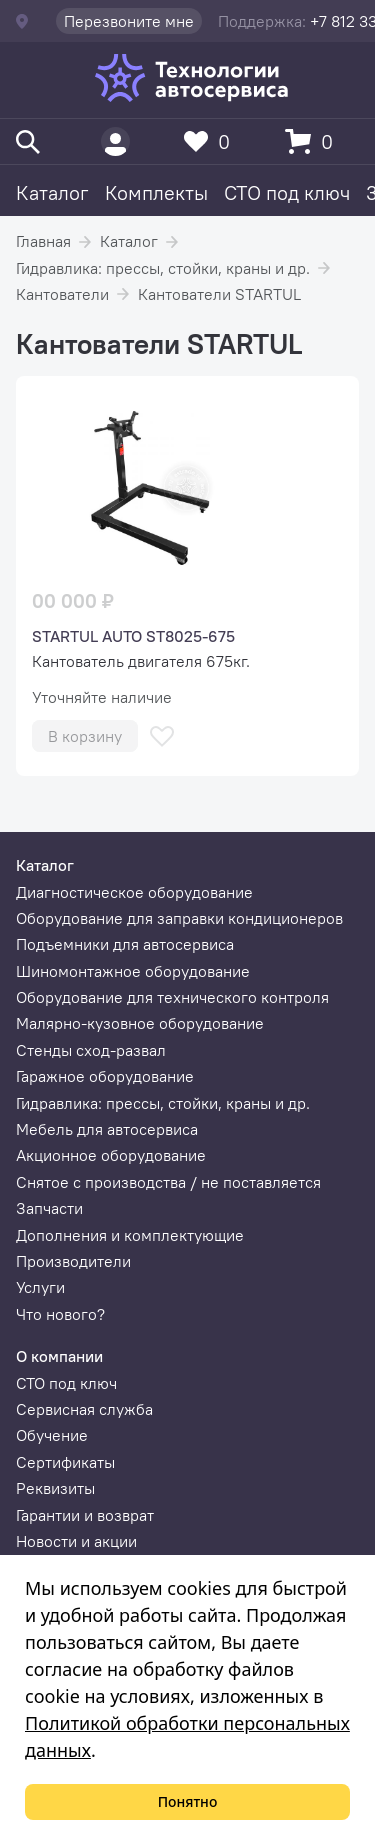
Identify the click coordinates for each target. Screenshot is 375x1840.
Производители (73, 1261)
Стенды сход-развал (91, 1050)
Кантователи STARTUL (219, 294)
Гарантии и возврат (85, 1515)
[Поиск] (28, 141)
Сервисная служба (84, 1409)
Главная (43, 241)
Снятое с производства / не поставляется (168, 1182)
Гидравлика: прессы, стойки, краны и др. (163, 268)
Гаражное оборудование (105, 1076)
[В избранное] (162, 736)
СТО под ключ (287, 192)
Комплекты (156, 192)
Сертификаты (65, 1462)
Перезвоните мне (129, 21)
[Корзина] (314, 141)
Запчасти (49, 1208)
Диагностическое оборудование (134, 892)
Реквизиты (55, 1488)
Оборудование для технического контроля (172, 997)
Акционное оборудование (111, 1155)
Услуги (40, 1287)
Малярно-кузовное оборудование (140, 1023)
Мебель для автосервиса (107, 1129)
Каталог (52, 192)
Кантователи (62, 294)
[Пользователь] (115, 141)
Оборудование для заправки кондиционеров (179, 918)
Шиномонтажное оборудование (133, 971)
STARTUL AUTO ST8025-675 (133, 636)
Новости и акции (76, 1541)
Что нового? (60, 1314)
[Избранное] (212, 141)
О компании (59, 1356)
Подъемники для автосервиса (125, 944)
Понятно (188, 1801)
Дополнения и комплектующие (130, 1235)
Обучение (52, 1435)
